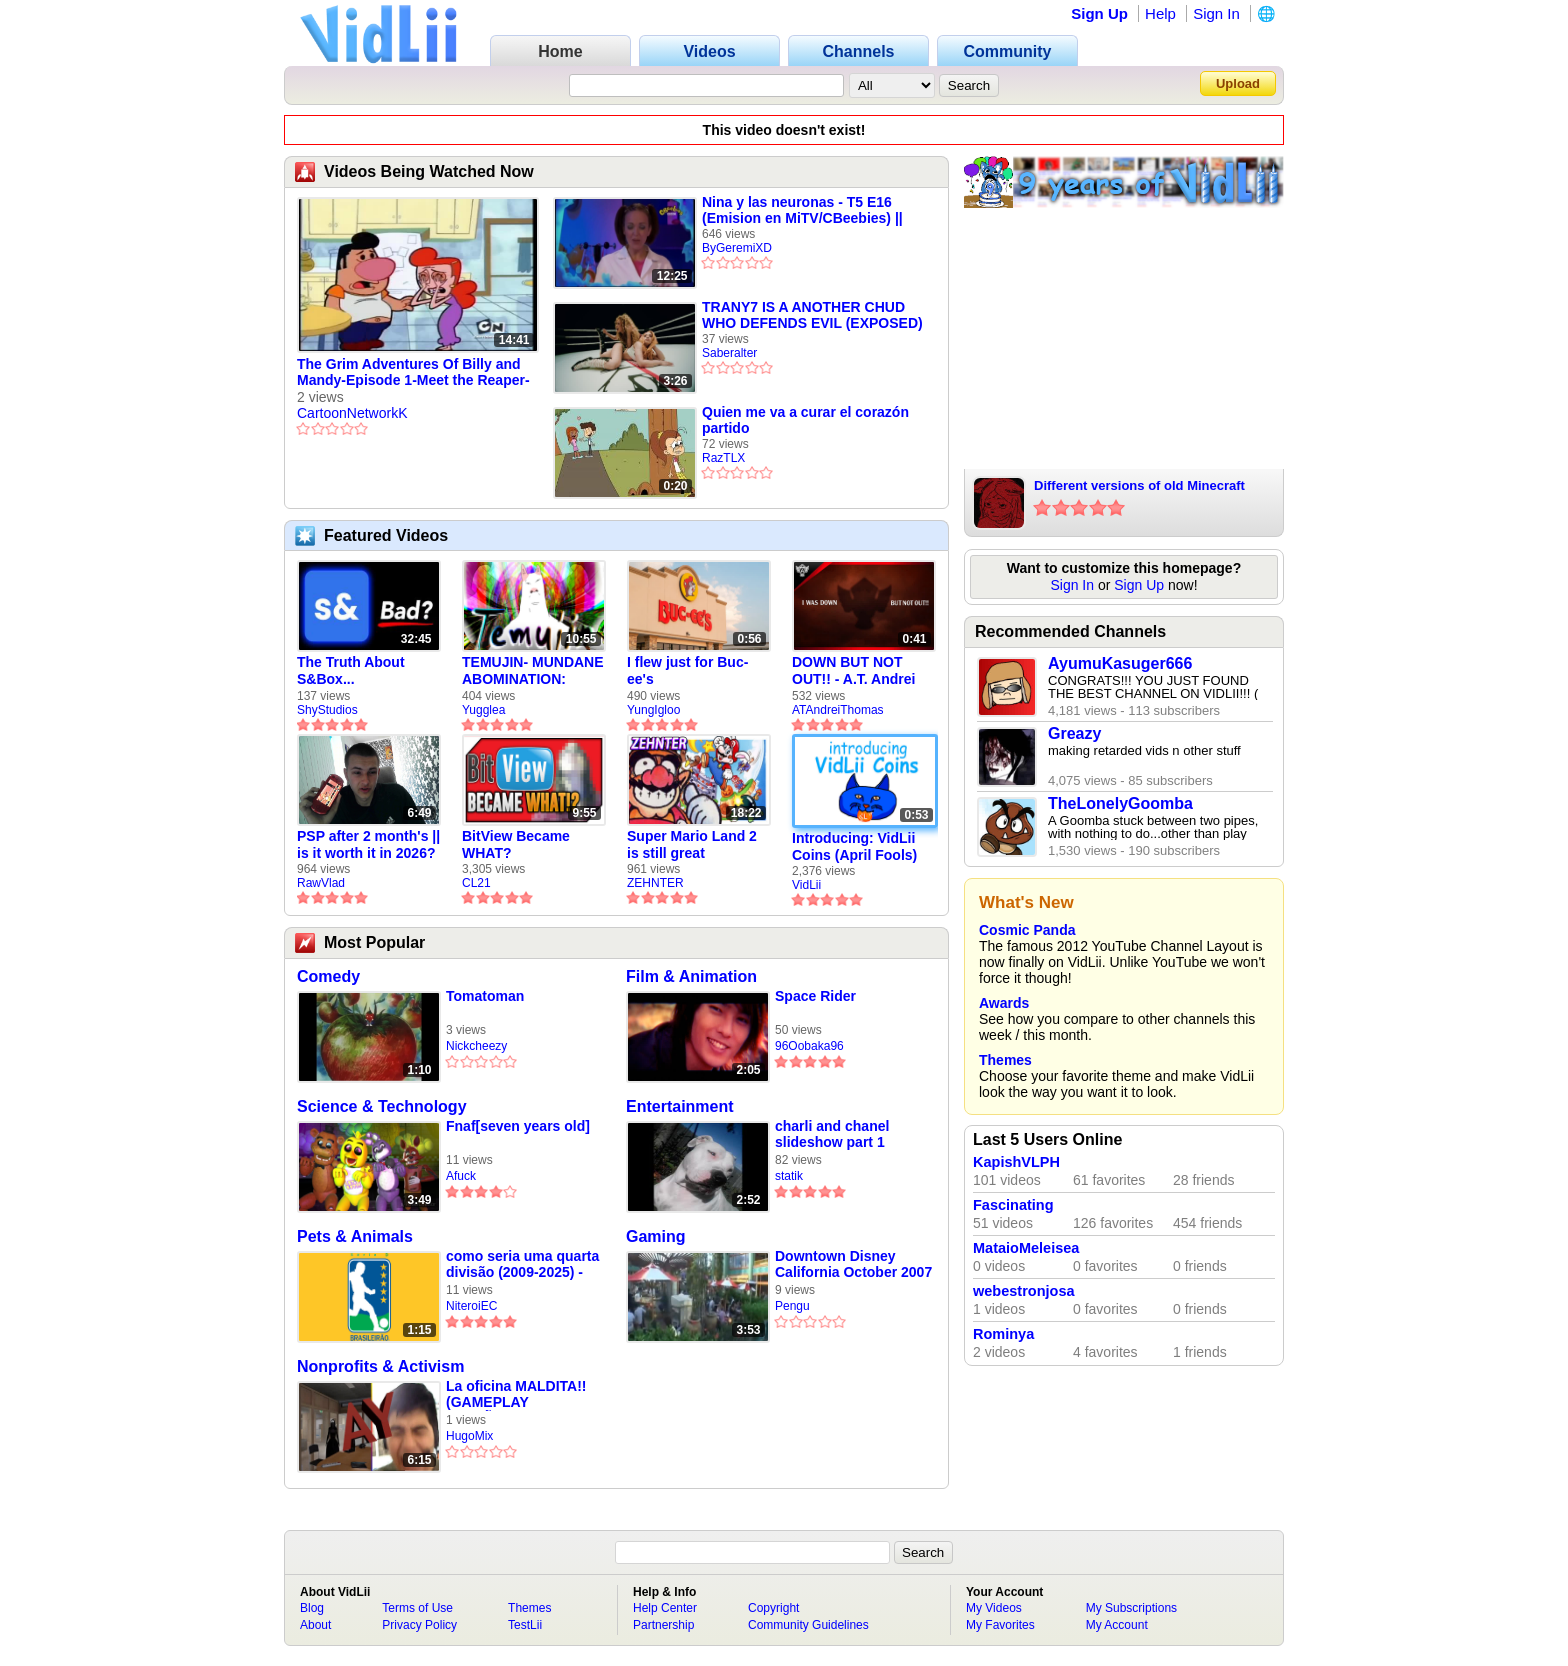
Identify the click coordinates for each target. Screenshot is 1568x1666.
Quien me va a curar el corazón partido (805, 420)
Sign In (1216, 13)
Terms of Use (417, 1608)
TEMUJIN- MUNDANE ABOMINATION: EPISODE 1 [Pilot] (533, 671)
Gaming (656, 1236)
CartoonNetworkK (352, 413)
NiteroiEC (471, 1306)
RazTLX (723, 458)
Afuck (461, 1176)
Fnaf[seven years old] (518, 1126)
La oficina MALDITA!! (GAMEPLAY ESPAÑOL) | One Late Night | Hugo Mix (517, 1394)
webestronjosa (1024, 1291)
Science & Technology (382, 1106)
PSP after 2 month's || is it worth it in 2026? (368, 844)
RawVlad (321, 883)
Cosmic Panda (1027, 930)
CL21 (476, 883)
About (315, 1625)
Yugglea (483, 710)
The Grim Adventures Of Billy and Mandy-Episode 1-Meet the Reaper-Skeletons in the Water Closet (413, 373)
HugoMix (469, 1436)
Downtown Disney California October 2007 (853, 1264)
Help (1160, 13)
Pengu (792, 1306)
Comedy (328, 976)
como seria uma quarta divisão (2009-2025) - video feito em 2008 (522, 1264)
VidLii (806, 885)
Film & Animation (691, 976)
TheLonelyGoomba (1120, 803)
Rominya (1003, 1334)
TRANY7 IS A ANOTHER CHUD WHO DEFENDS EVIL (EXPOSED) (812, 315)
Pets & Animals (355, 1236)
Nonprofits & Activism (380, 1366)
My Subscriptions (1131, 1608)
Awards (1004, 1003)
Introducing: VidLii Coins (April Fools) (854, 846)
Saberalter (729, 353)
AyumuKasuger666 (1120, 663)
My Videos (994, 1608)
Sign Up (1099, 13)
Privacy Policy (419, 1625)
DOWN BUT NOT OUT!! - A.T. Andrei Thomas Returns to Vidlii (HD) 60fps (856, 671)
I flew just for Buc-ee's (687, 670)
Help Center (665, 1608)
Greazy (1074, 733)
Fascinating (1013, 1205)
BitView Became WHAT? (516, 844)
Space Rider (815, 996)
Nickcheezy (476, 1046)
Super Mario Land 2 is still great (692, 844)
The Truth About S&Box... (351, 670)
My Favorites (1000, 1625)
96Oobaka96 (809, 1046)
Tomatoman (485, 996)
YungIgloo (653, 710)
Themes (1005, 1060)
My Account (1117, 1625)
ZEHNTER (655, 883)
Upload (1238, 83)
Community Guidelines (808, 1625)
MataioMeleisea (1026, 1248)
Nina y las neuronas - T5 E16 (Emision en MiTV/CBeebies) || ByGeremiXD (802, 210)
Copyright (773, 1608)
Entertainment (680, 1106)
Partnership (663, 1625)
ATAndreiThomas (838, 710)
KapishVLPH (1016, 1162)
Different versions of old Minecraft (1139, 485)
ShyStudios (327, 710)
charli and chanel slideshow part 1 (832, 1134)
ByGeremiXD (737, 248)
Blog (312, 1608)
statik (789, 1176)
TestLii (525, 1625)
